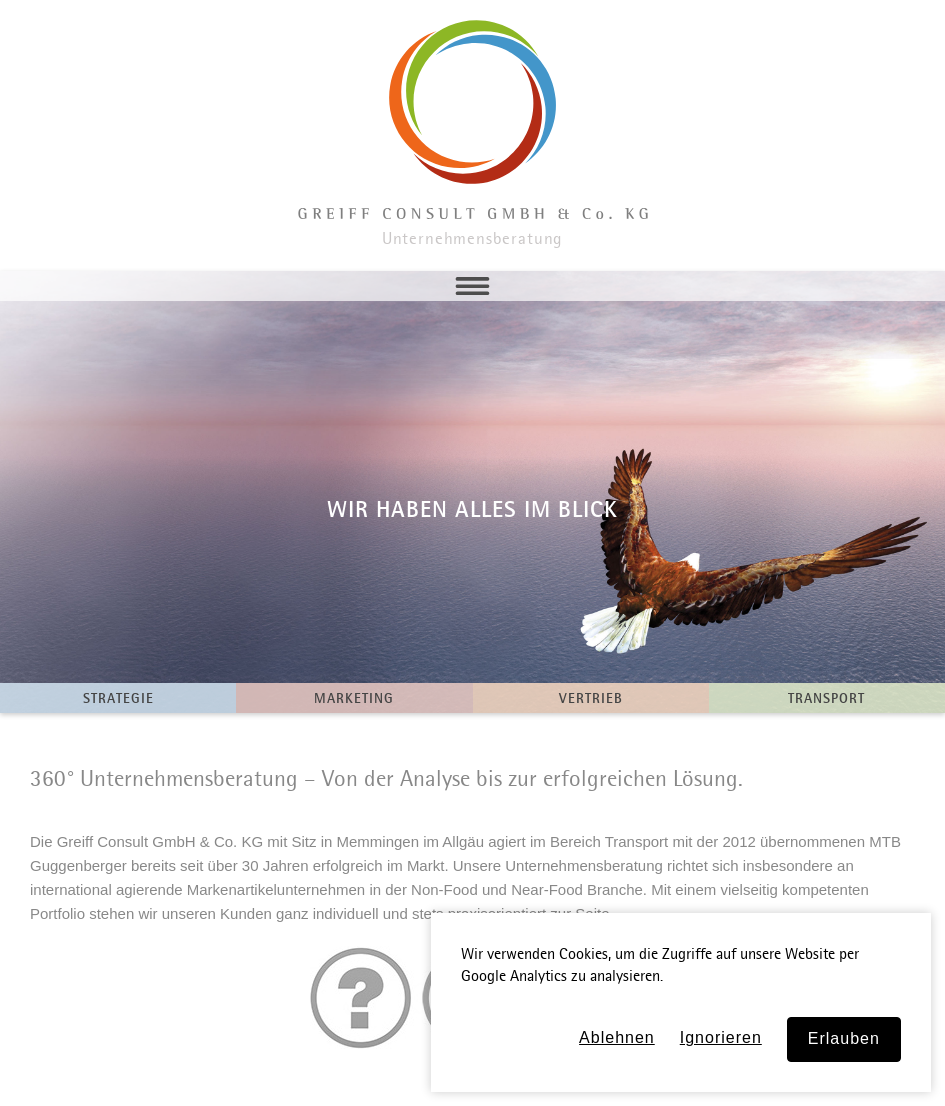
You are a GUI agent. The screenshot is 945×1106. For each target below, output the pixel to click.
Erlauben (844, 1038)
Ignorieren (721, 1037)
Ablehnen (617, 1037)
